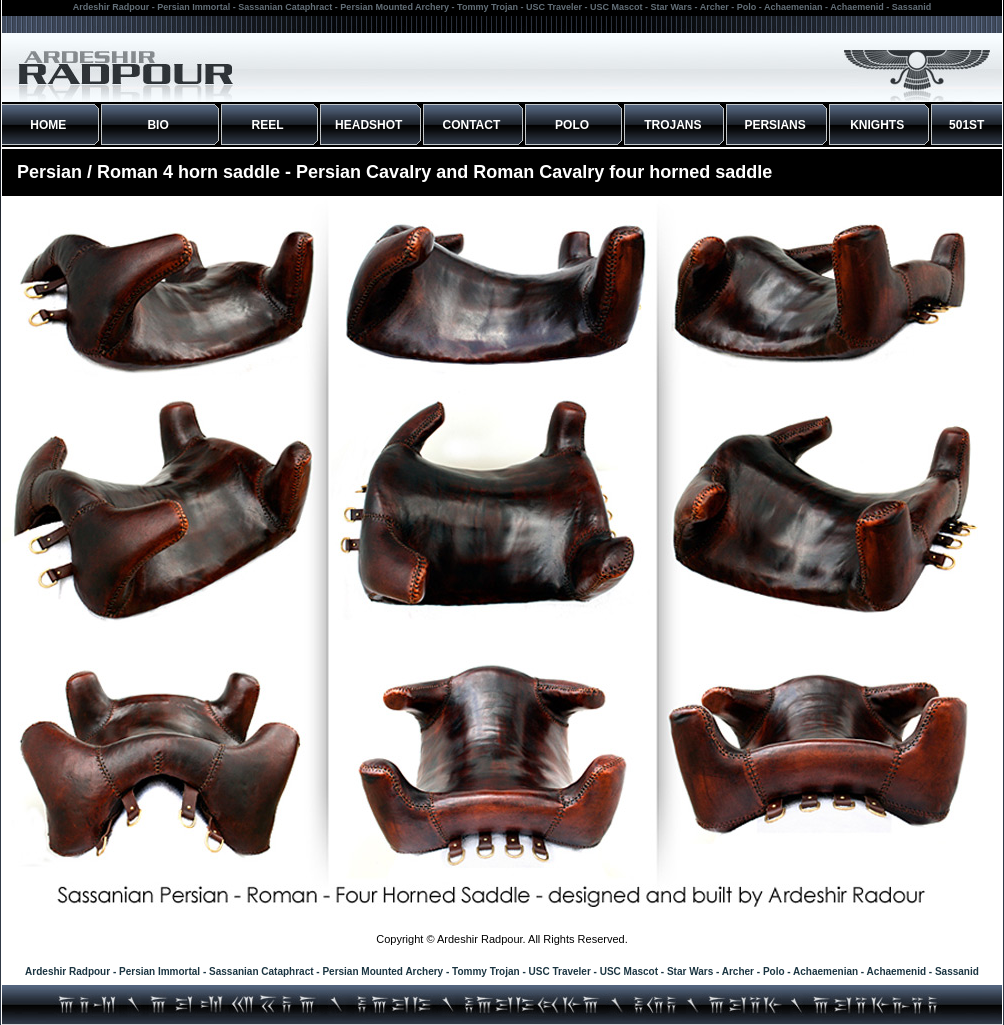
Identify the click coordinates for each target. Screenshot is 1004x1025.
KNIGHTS (877, 125)
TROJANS (672, 125)
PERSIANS (774, 125)
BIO (157, 125)
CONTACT (472, 125)
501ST (966, 125)
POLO (572, 125)
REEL (268, 125)
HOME (48, 125)
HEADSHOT (368, 125)
